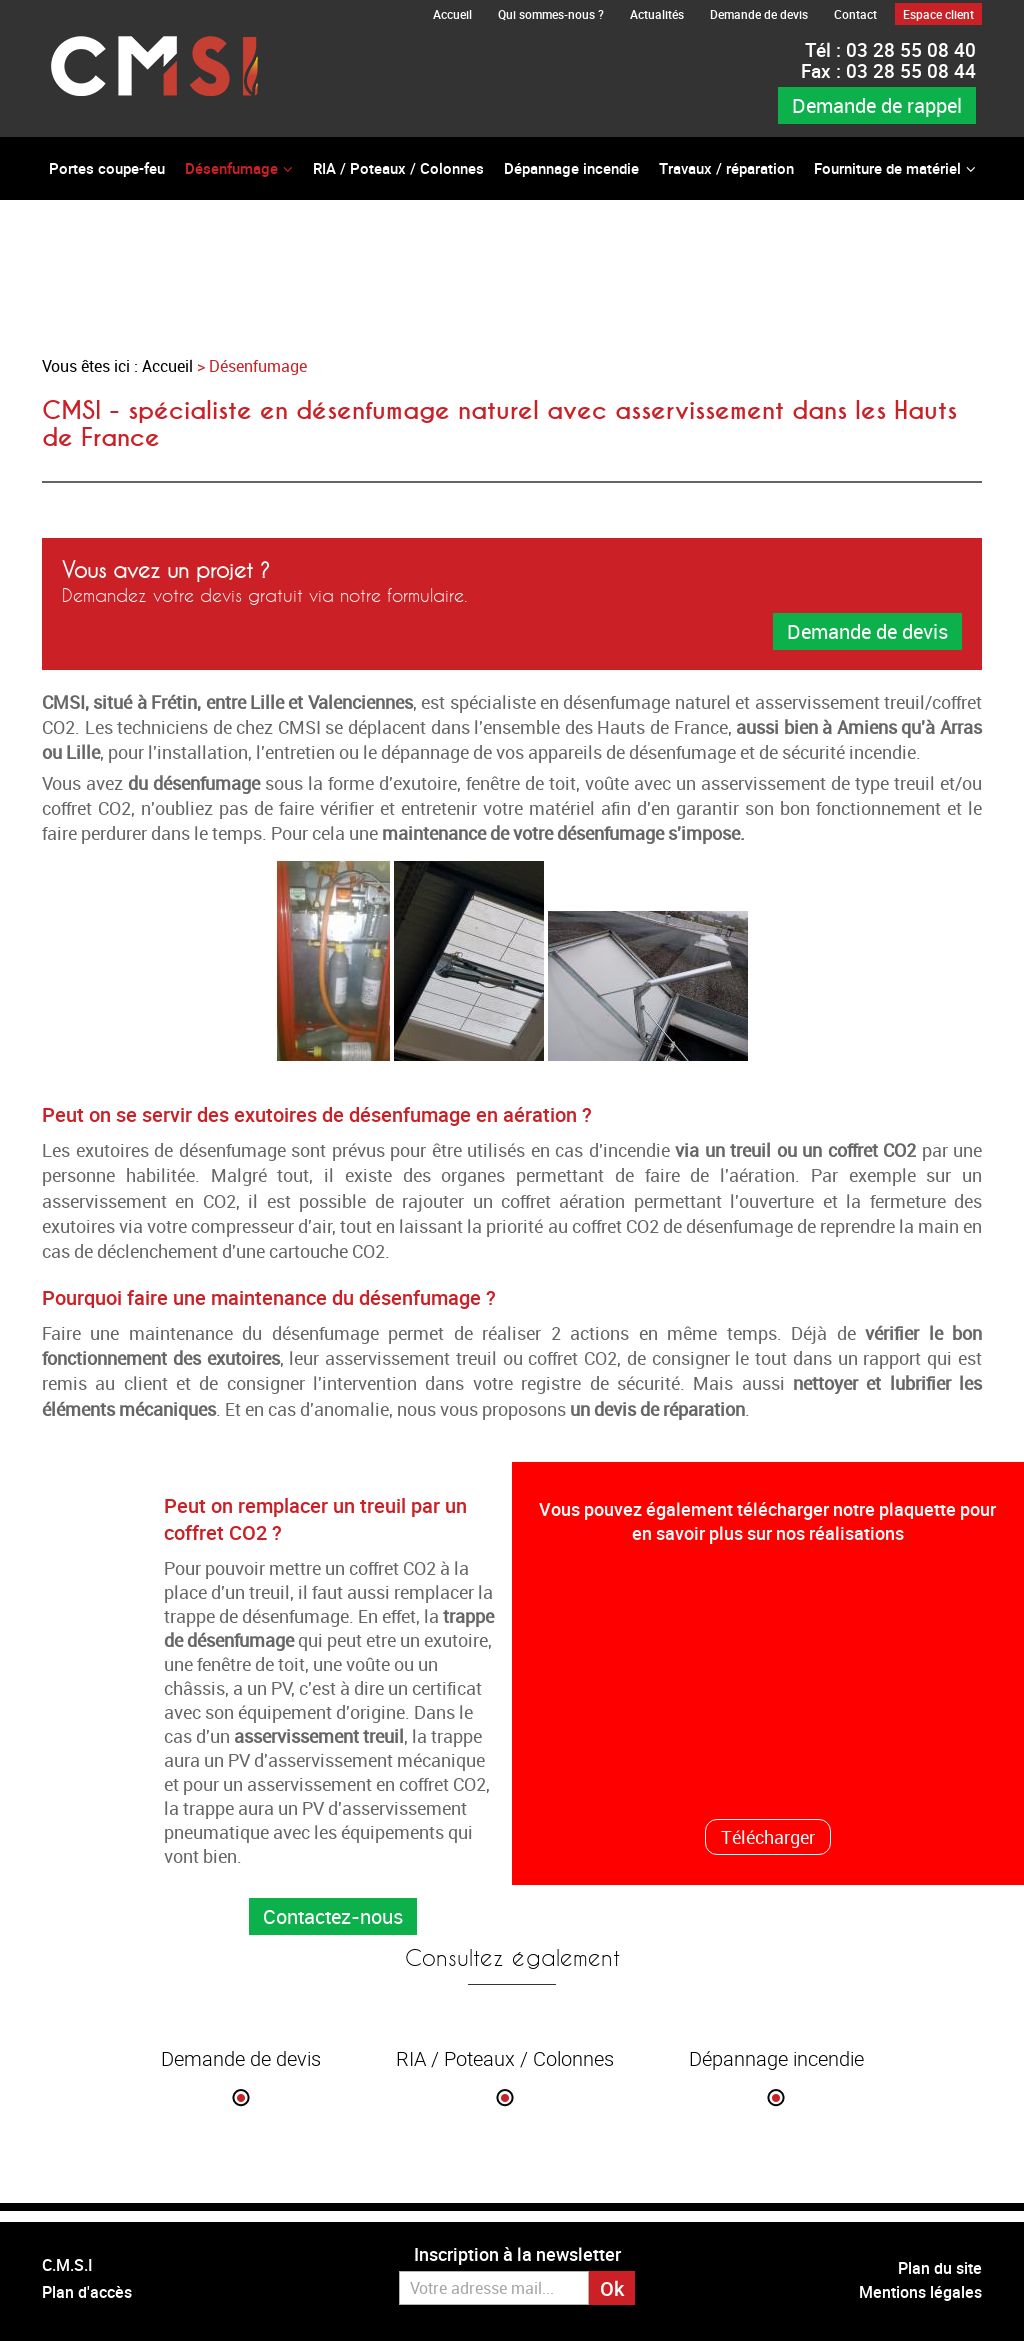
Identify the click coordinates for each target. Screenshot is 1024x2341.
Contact (855, 14)
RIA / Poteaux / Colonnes (398, 168)
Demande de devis (759, 14)
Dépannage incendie (571, 168)
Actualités (657, 14)
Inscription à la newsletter (517, 2254)
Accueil (452, 14)
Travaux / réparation (726, 168)
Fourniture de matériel (887, 168)
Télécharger (768, 1837)
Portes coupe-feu (107, 168)
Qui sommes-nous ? (551, 14)
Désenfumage (231, 168)
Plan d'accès (87, 2292)
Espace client (938, 14)
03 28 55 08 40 (890, 50)
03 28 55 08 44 (888, 71)
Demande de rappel (877, 105)
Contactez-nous (333, 1916)
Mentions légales (920, 2292)
